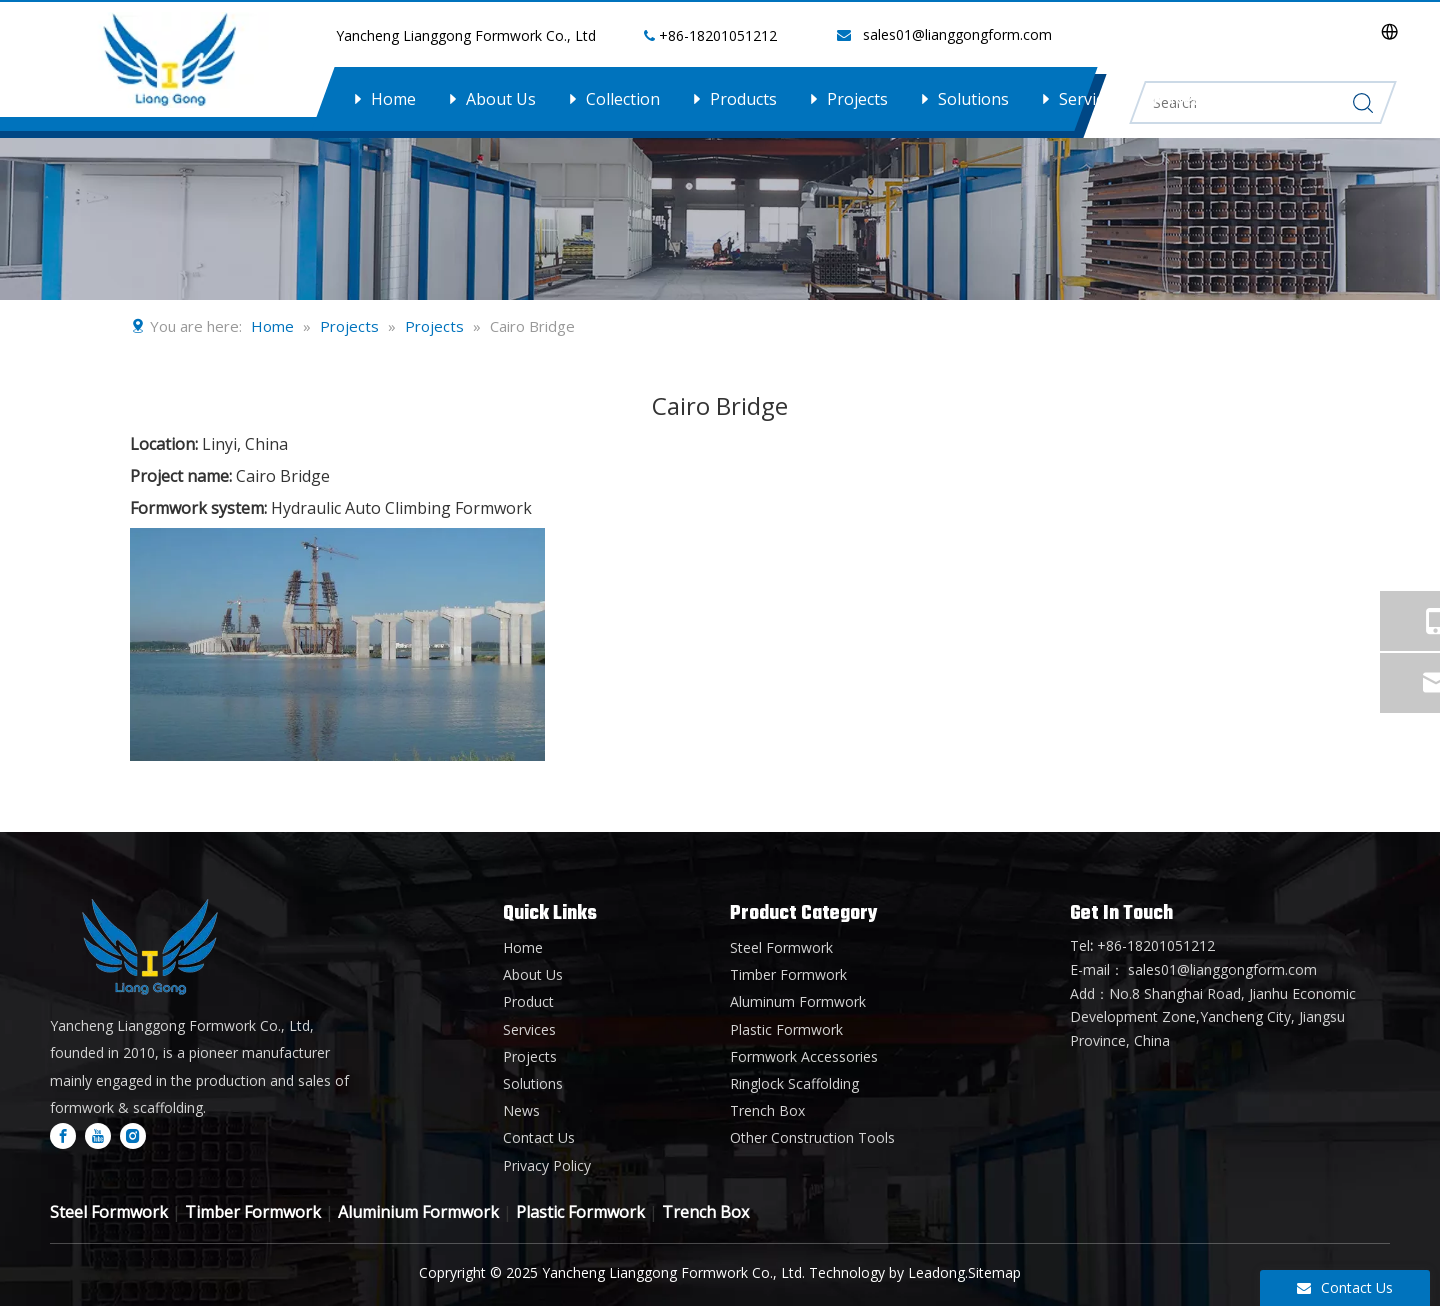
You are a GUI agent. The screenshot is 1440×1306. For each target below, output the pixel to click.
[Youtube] (98, 1135)
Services (1089, 99)
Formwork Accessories (804, 1056)
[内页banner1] (720, 150)
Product (528, 1001)
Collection (623, 99)
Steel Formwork (781, 947)
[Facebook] (63, 1135)
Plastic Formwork (786, 1029)
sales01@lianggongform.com (957, 34)
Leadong (936, 1272)
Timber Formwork (788, 974)
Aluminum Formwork (798, 1001)
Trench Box (767, 1110)
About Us (501, 99)
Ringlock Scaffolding (794, 1083)
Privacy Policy (547, 1165)
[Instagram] (133, 1135)
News (1191, 99)
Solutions (973, 99)
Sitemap (994, 1272)
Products (743, 99)
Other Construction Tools (812, 1137)
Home (393, 99)
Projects (857, 99)
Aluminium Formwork (418, 1212)
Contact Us (1303, 99)
